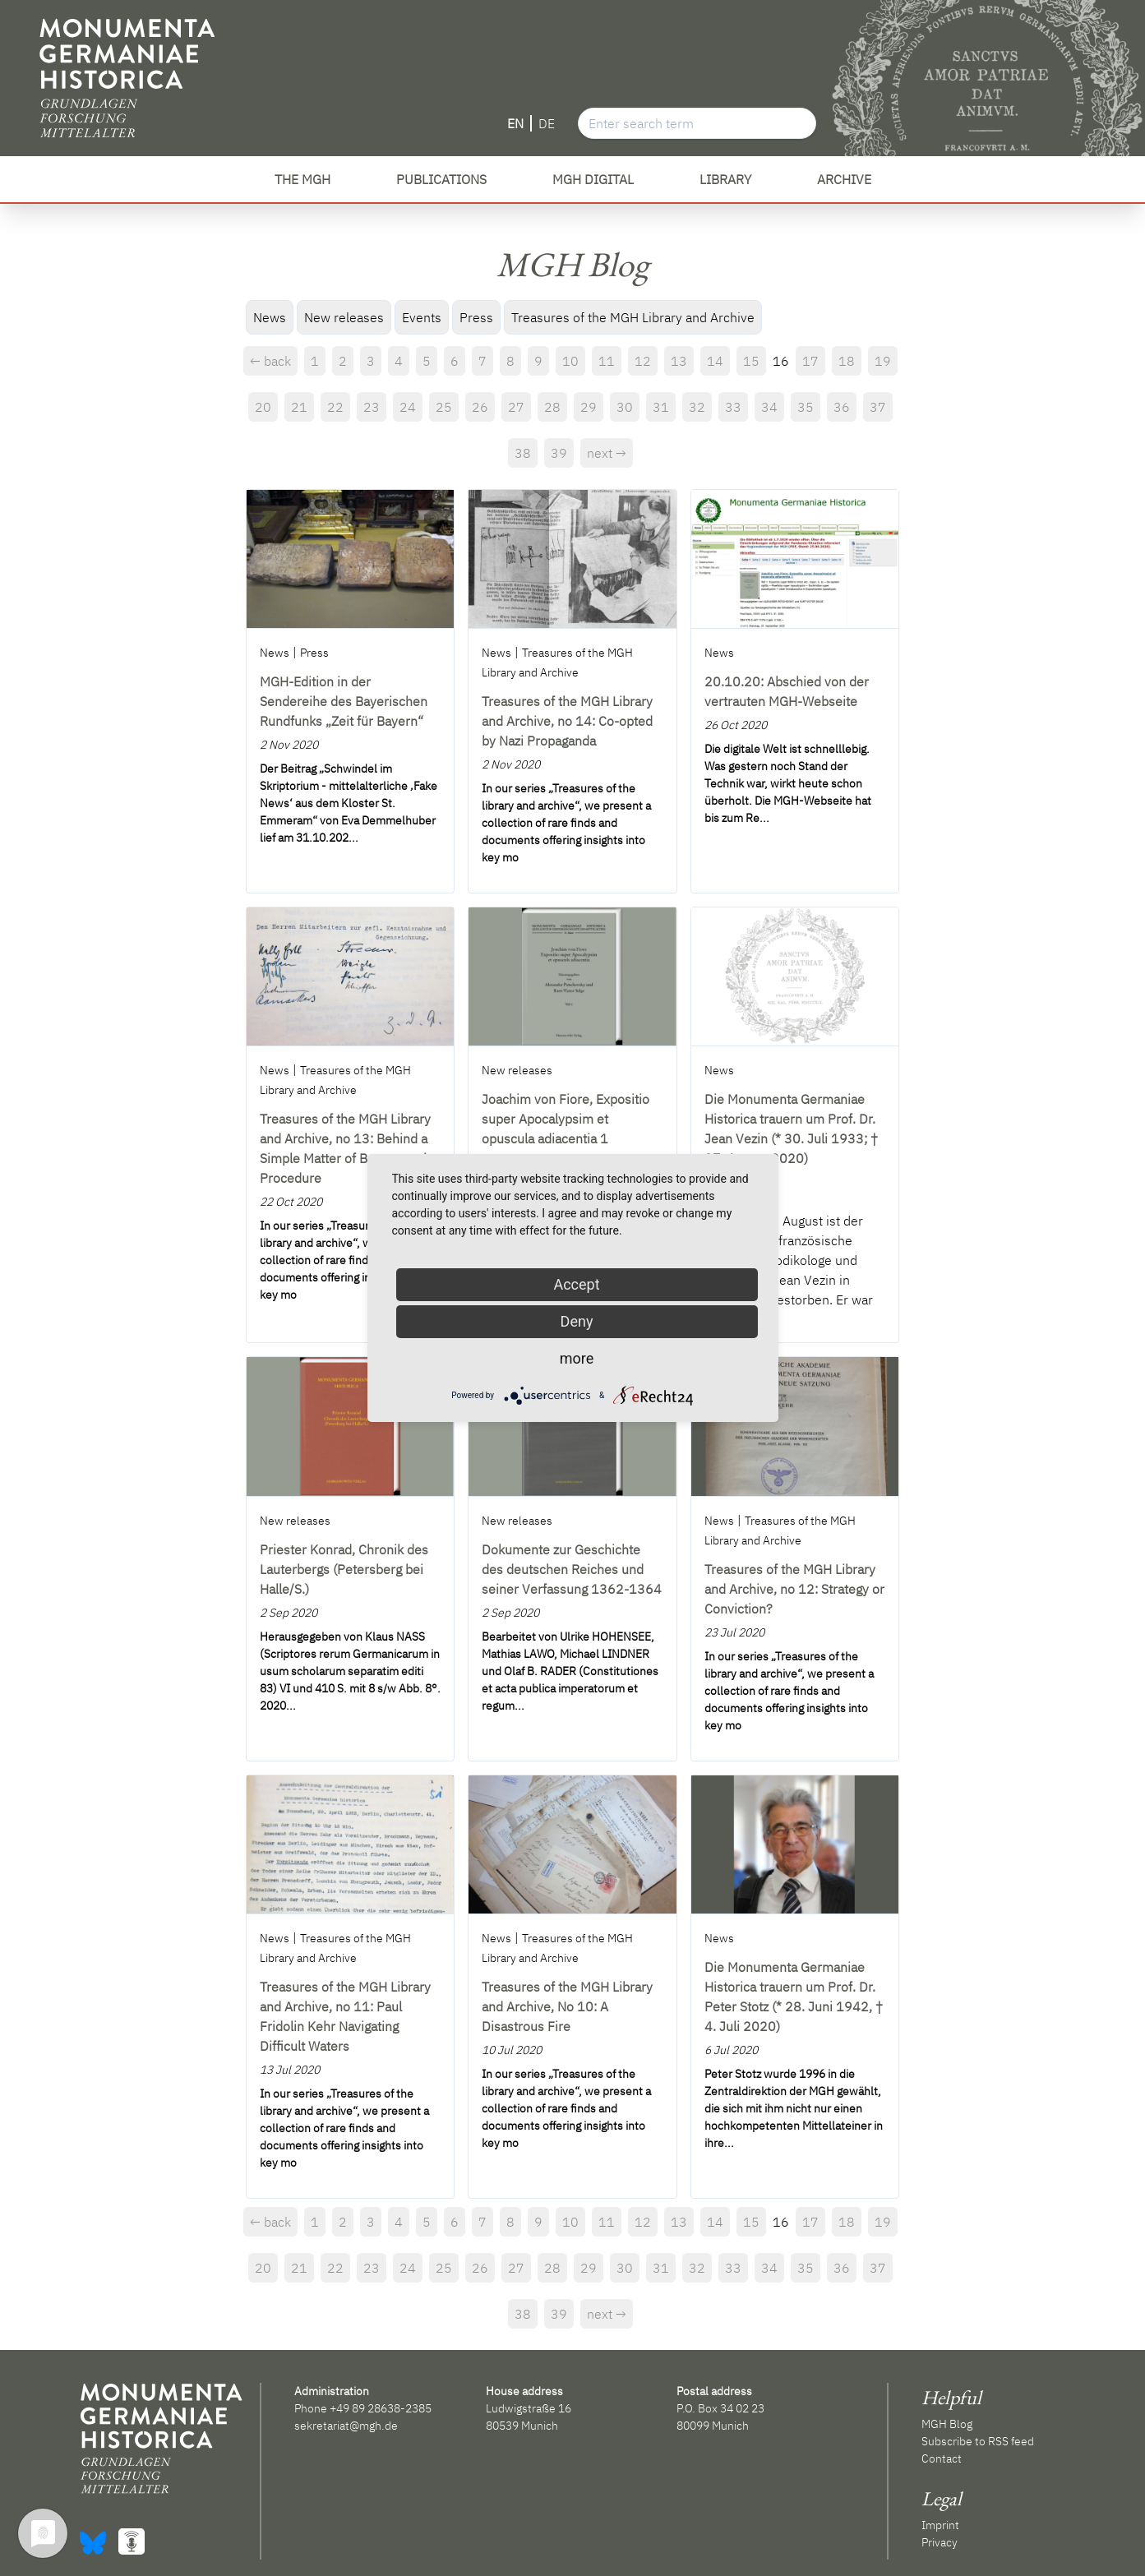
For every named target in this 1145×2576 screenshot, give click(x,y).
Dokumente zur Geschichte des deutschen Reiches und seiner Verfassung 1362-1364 (572, 1569)
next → (606, 453)
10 (570, 361)
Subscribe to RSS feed (977, 2441)
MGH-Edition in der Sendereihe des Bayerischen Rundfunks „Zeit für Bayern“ (343, 701)
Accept (576, 1284)
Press (476, 317)
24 (407, 407)
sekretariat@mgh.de (346, 2425)
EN (515, 123)
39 (559, 453)
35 (805, 407)
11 (606, 361)
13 (679, 361)
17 (810, 361)
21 (299, 407)
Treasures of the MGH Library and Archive (633, 317)
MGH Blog (946, 2424)
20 (263, 407)
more (577, 1358)
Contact (941, 2458)
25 (444, 407)
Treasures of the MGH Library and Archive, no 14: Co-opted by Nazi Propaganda (567, 721)
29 (588, 407)
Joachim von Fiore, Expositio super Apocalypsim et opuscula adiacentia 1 (565, 1119)
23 (371, 407)
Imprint (940, 2525)
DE (546, 123)
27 (516, 407)
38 (523, 453)
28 (552, 407)
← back (270, 361)
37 (878, 407)
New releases (344, 317)
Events (421, 317)
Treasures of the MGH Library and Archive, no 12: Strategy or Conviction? (794, 1589)
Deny (577, 1321)
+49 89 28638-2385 (381, 2408)
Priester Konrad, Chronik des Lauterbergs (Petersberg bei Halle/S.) (344, 1569)
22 (335, 407)
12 (643, 361)
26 (480, 407)
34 (769, 407)
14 (715, 361)
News (269, 317)
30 (624, 407)
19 (883, 361)
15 (751, 361)
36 (841, 407)
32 (697, 407)
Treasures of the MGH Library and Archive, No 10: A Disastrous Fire (567, 2006)
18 (846, 361)
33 (733, 407)
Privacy (939, 2542)
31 (661, 407)
